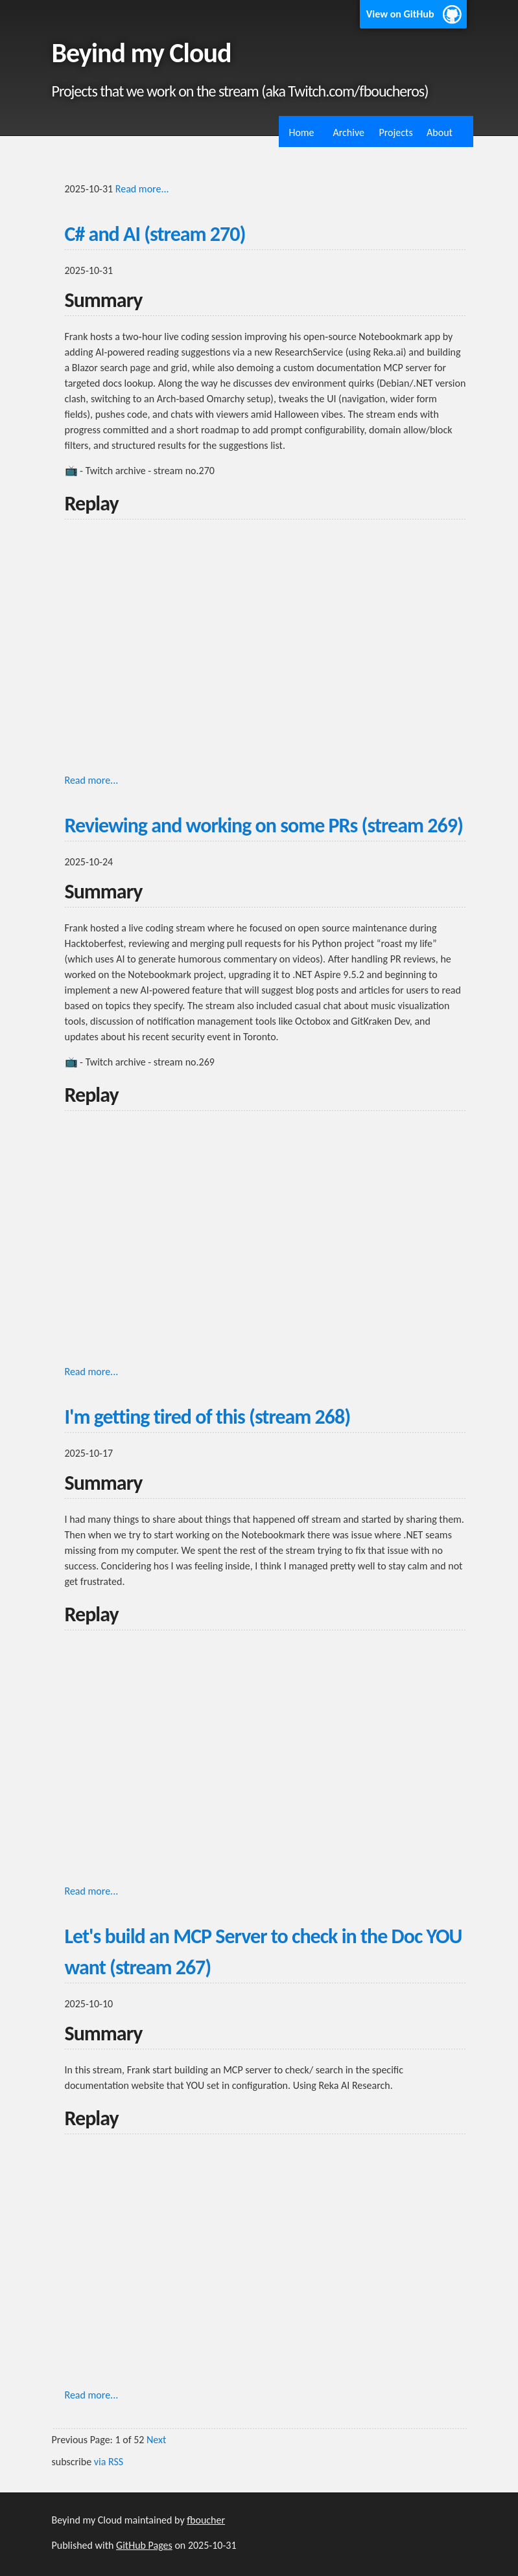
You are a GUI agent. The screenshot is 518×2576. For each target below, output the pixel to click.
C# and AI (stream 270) (155, 234)
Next (156, 2440)
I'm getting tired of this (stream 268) (208, 1417)
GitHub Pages (144, 2545)
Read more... (142, 189)
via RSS (108, 2462)
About (440, 132)
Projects (396, 132)
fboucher (206, 2520)
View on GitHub (400, 14)
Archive (348, 132)
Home (301, 132)
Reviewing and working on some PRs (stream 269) (264, 825)
